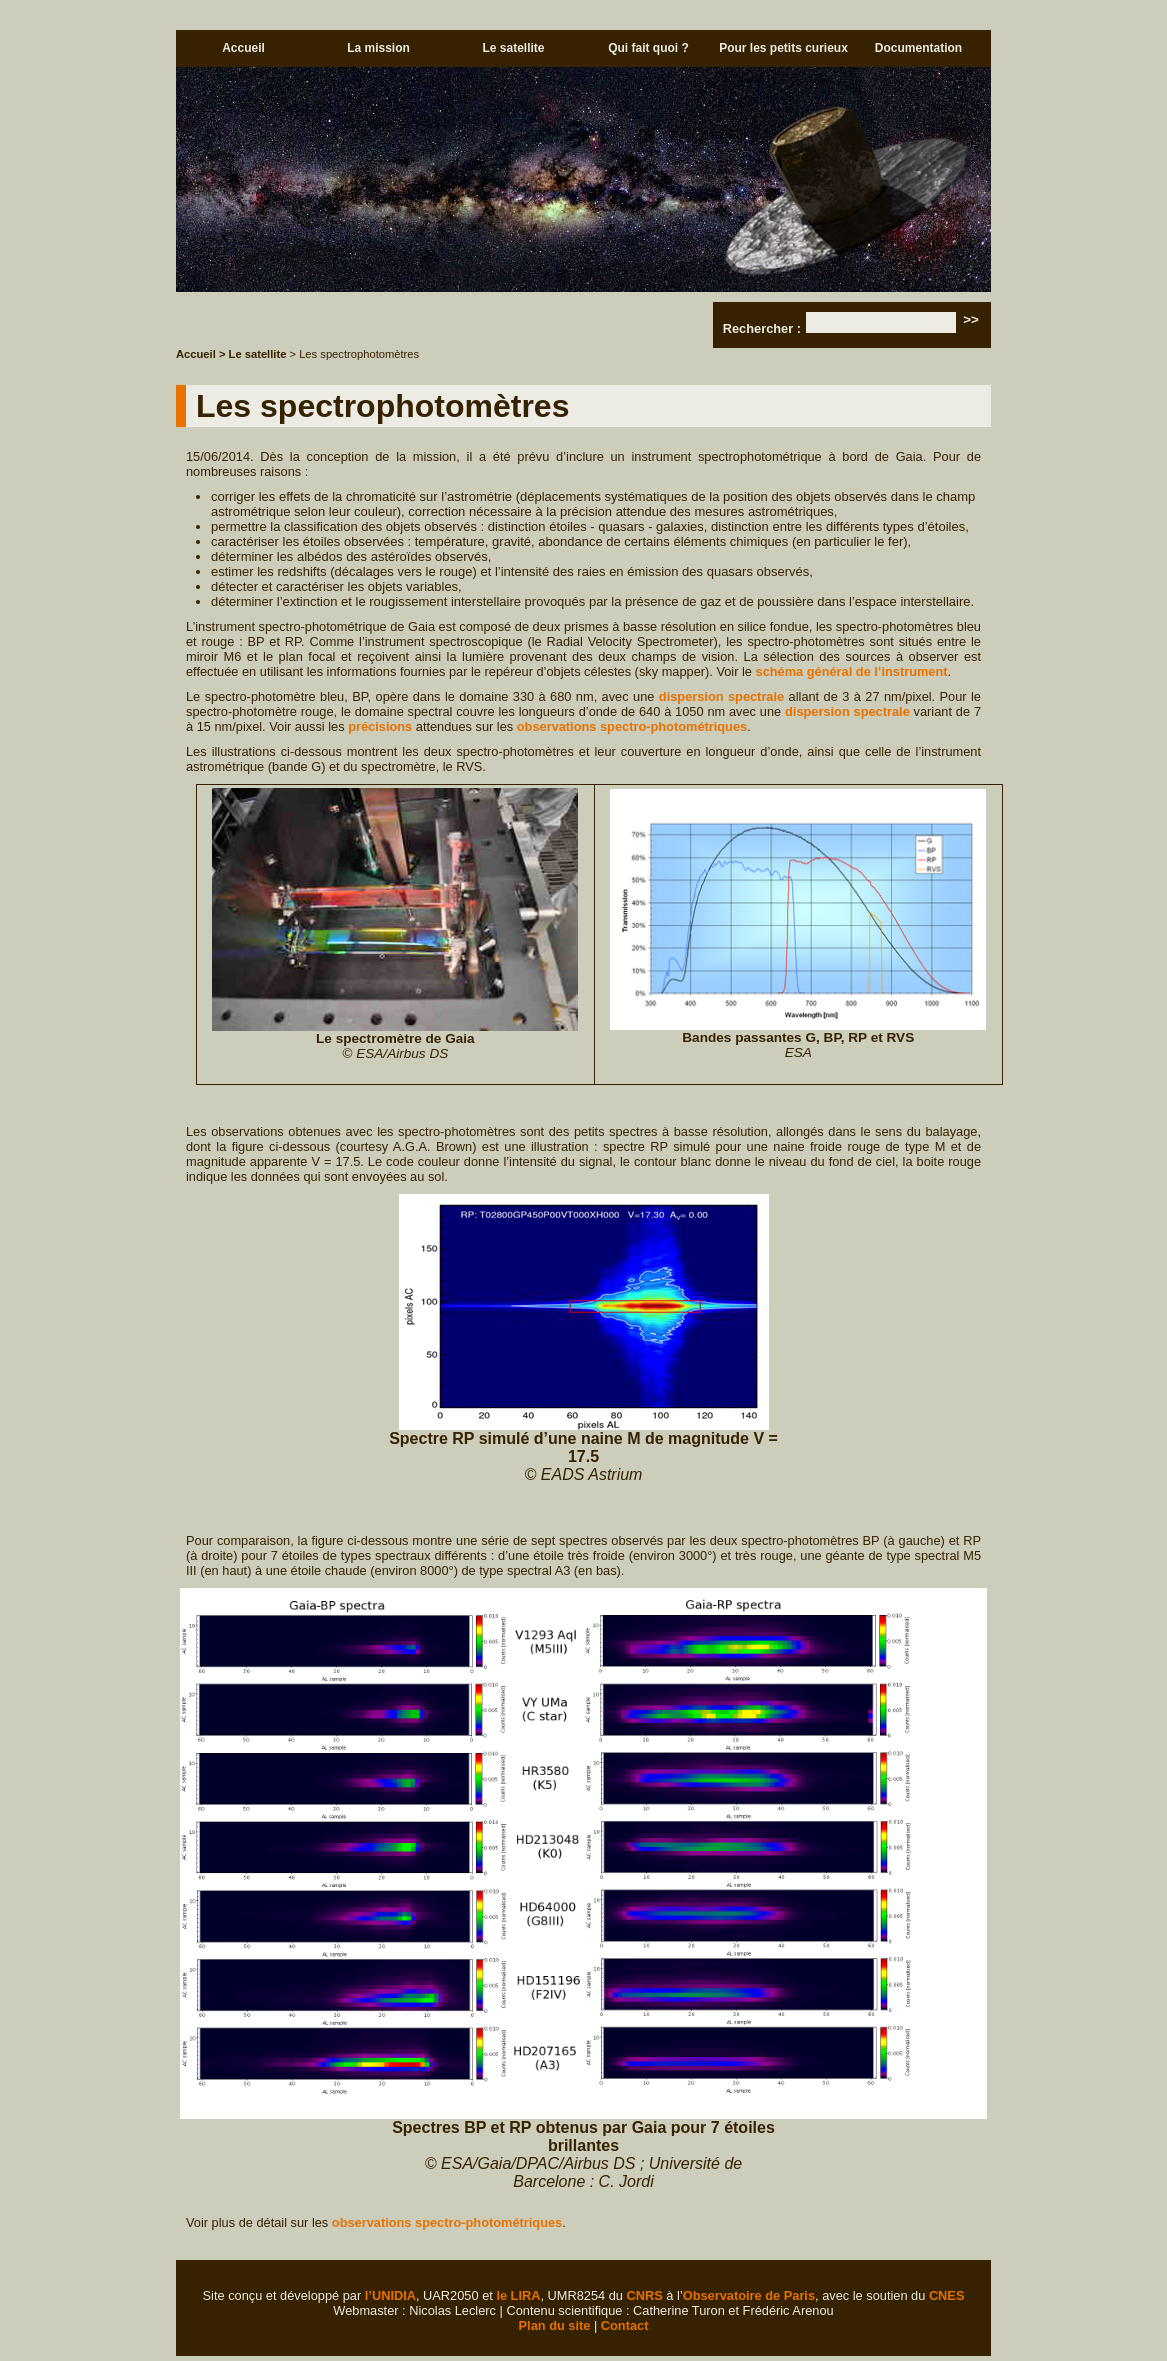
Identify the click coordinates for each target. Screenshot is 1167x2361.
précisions (380, 726)
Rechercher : (762, 328)
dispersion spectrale (721, 696)
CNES (947, 2295)
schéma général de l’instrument (852, 671)
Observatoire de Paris (749, 2295)
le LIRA (518, 2295)
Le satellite (513, 48)
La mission (378, 48)
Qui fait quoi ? (648, 48)
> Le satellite (252, 354)
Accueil (243, 48)
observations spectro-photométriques (632, 726)
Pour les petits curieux (783, 48)
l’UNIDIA (390, 2295)
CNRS (645, 2295)
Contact (625, 2325)
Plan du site (555, 2325)
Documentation (918, 48)
